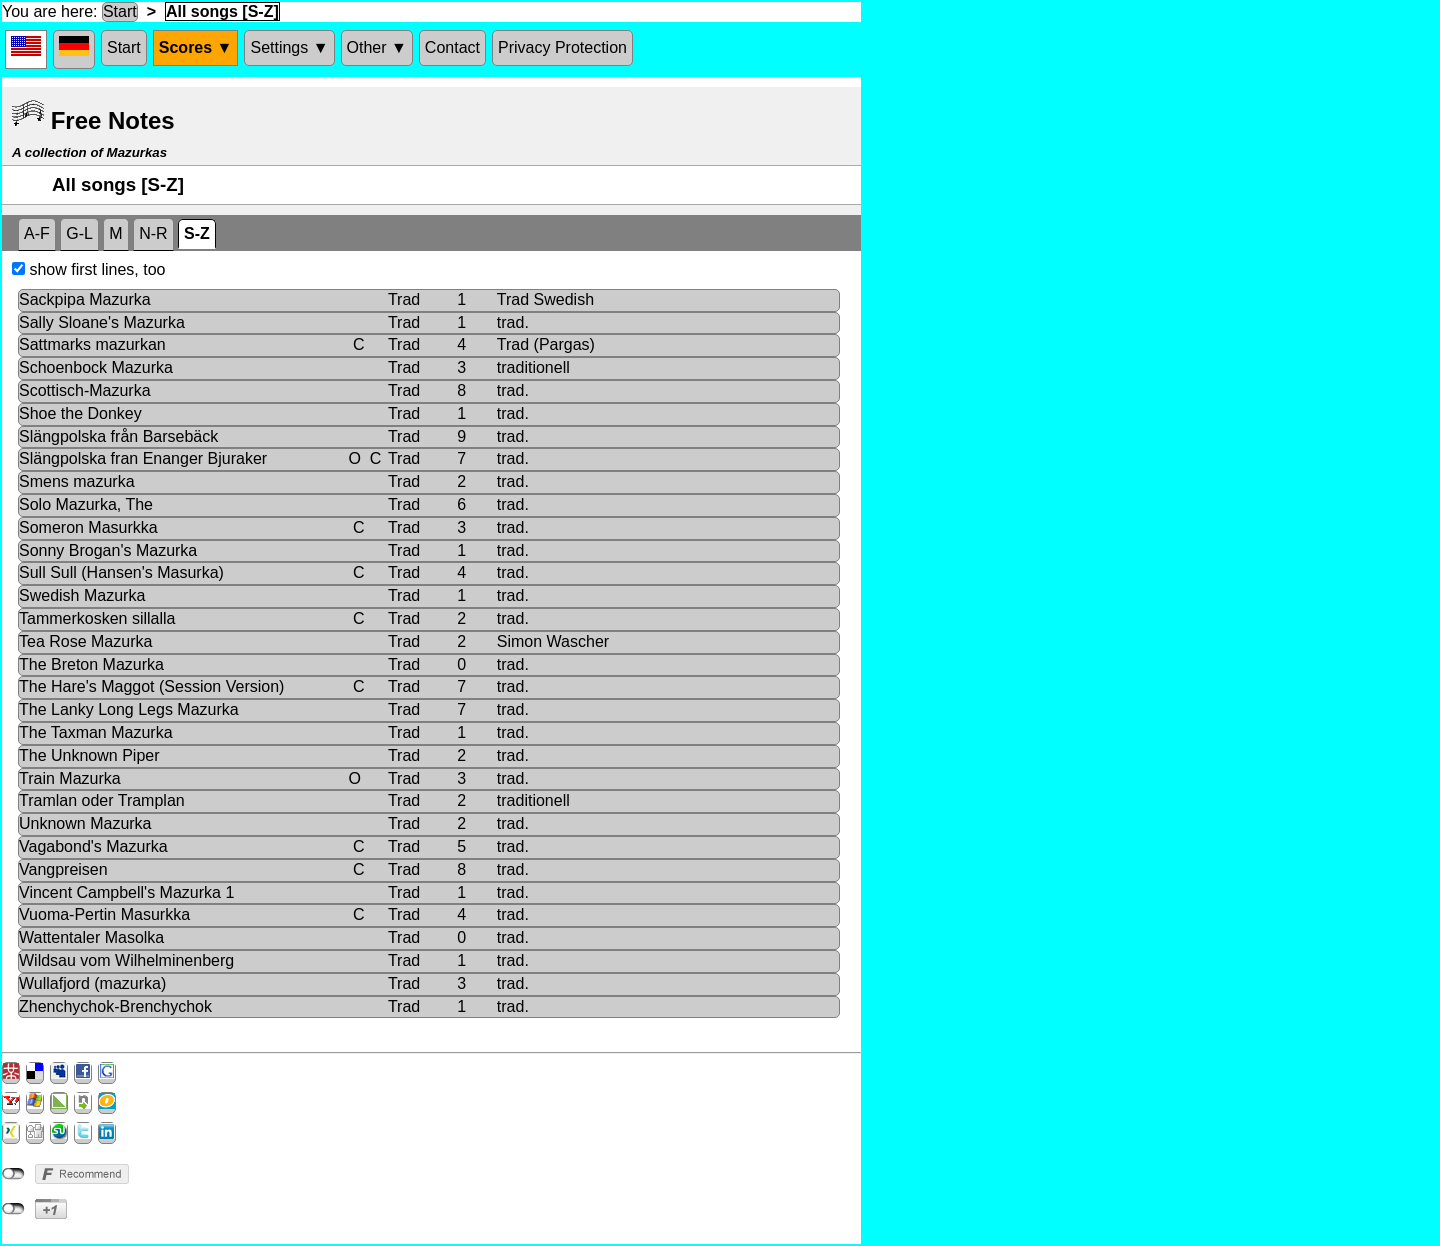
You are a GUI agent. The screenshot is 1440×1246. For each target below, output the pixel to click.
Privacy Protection (562, 47)
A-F (37, 233)
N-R (153, 233)
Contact (452, 47)
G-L (79, 233)
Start (120, 11)
